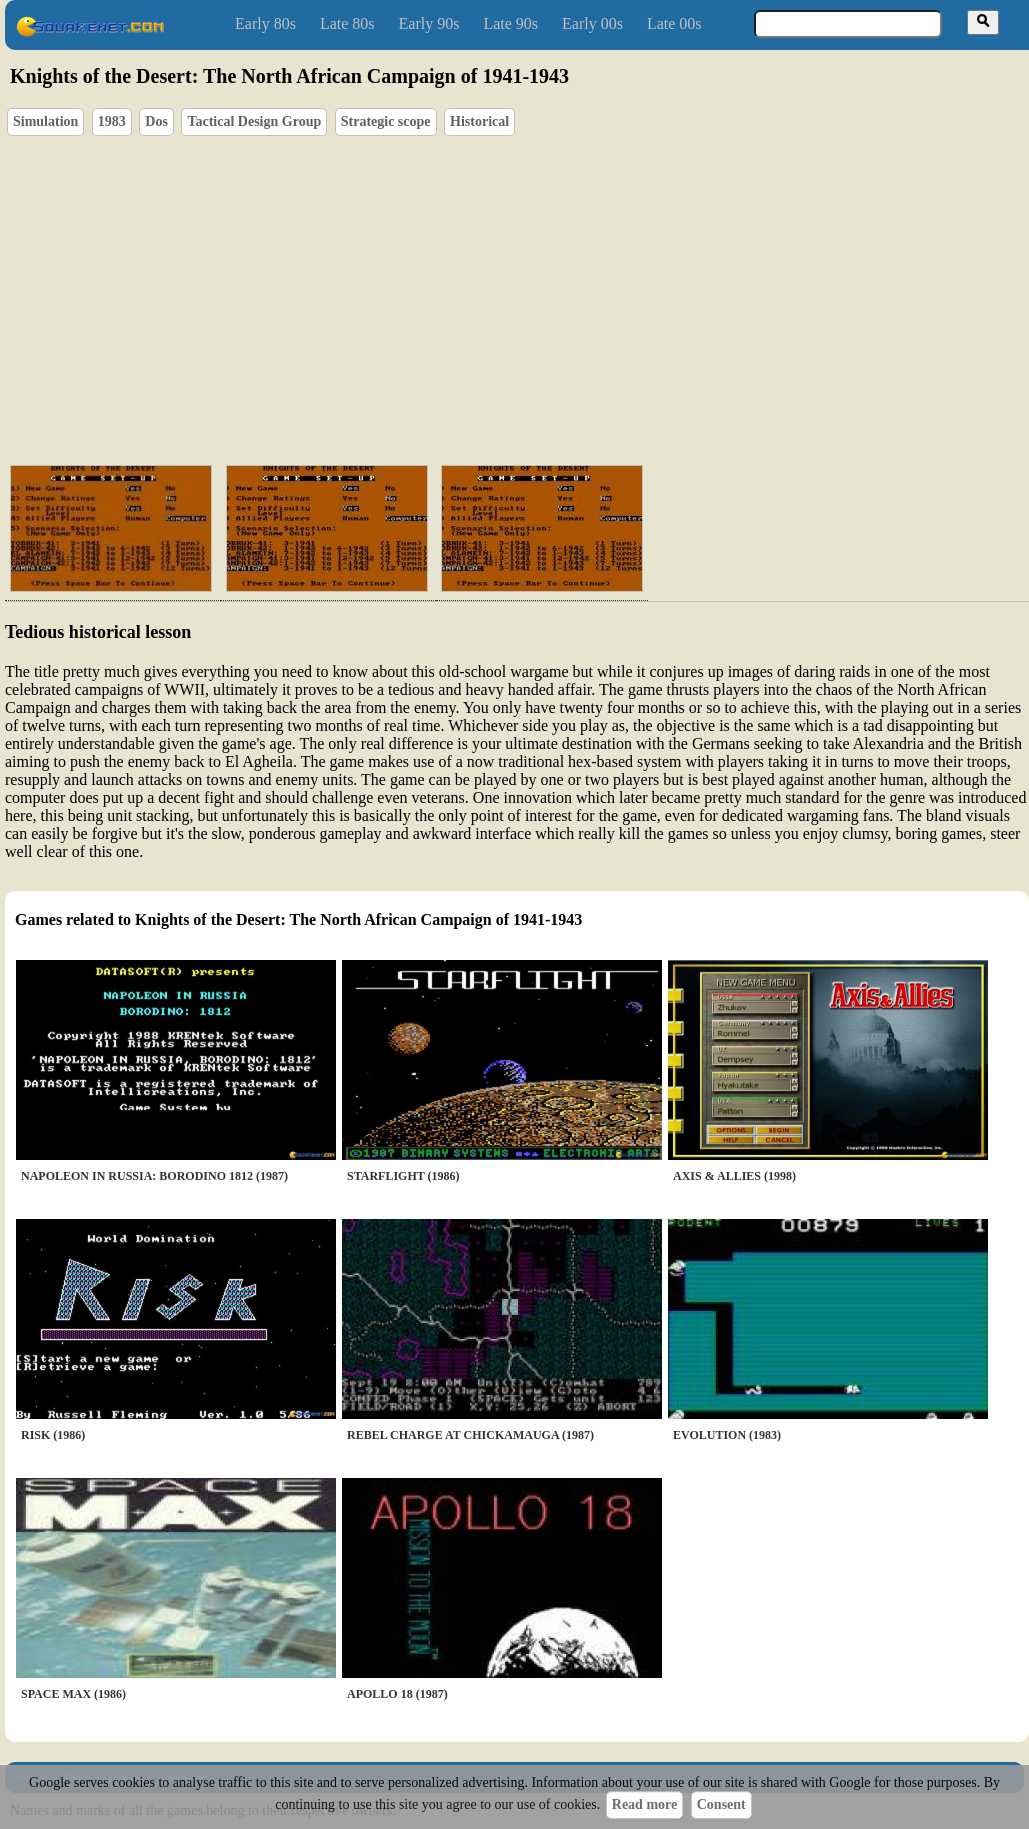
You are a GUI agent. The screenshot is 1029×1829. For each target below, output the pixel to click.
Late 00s (674, 23)
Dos (156, 121)
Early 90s (429, 23)
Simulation (45, 121)
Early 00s (592, 23)
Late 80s (347, 23)
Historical (479, 121)
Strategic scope (386, 121)
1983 (112, 121)
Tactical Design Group (254, 121)
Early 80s (265, 23)
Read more (644, 1804)
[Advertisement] (386, 296)
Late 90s (510, 23)
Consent (721, 1804)
